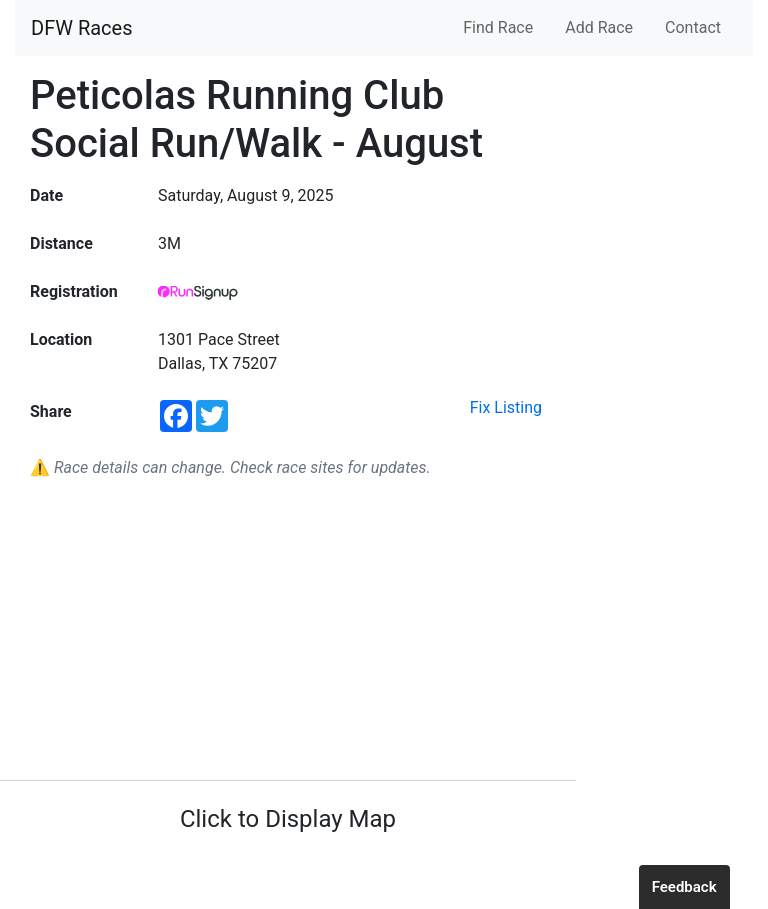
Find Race (498, 27)
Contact (693, 27)
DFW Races (81, 28)
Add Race (599, 27)
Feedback (684, 887)
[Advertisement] (288, 630)
